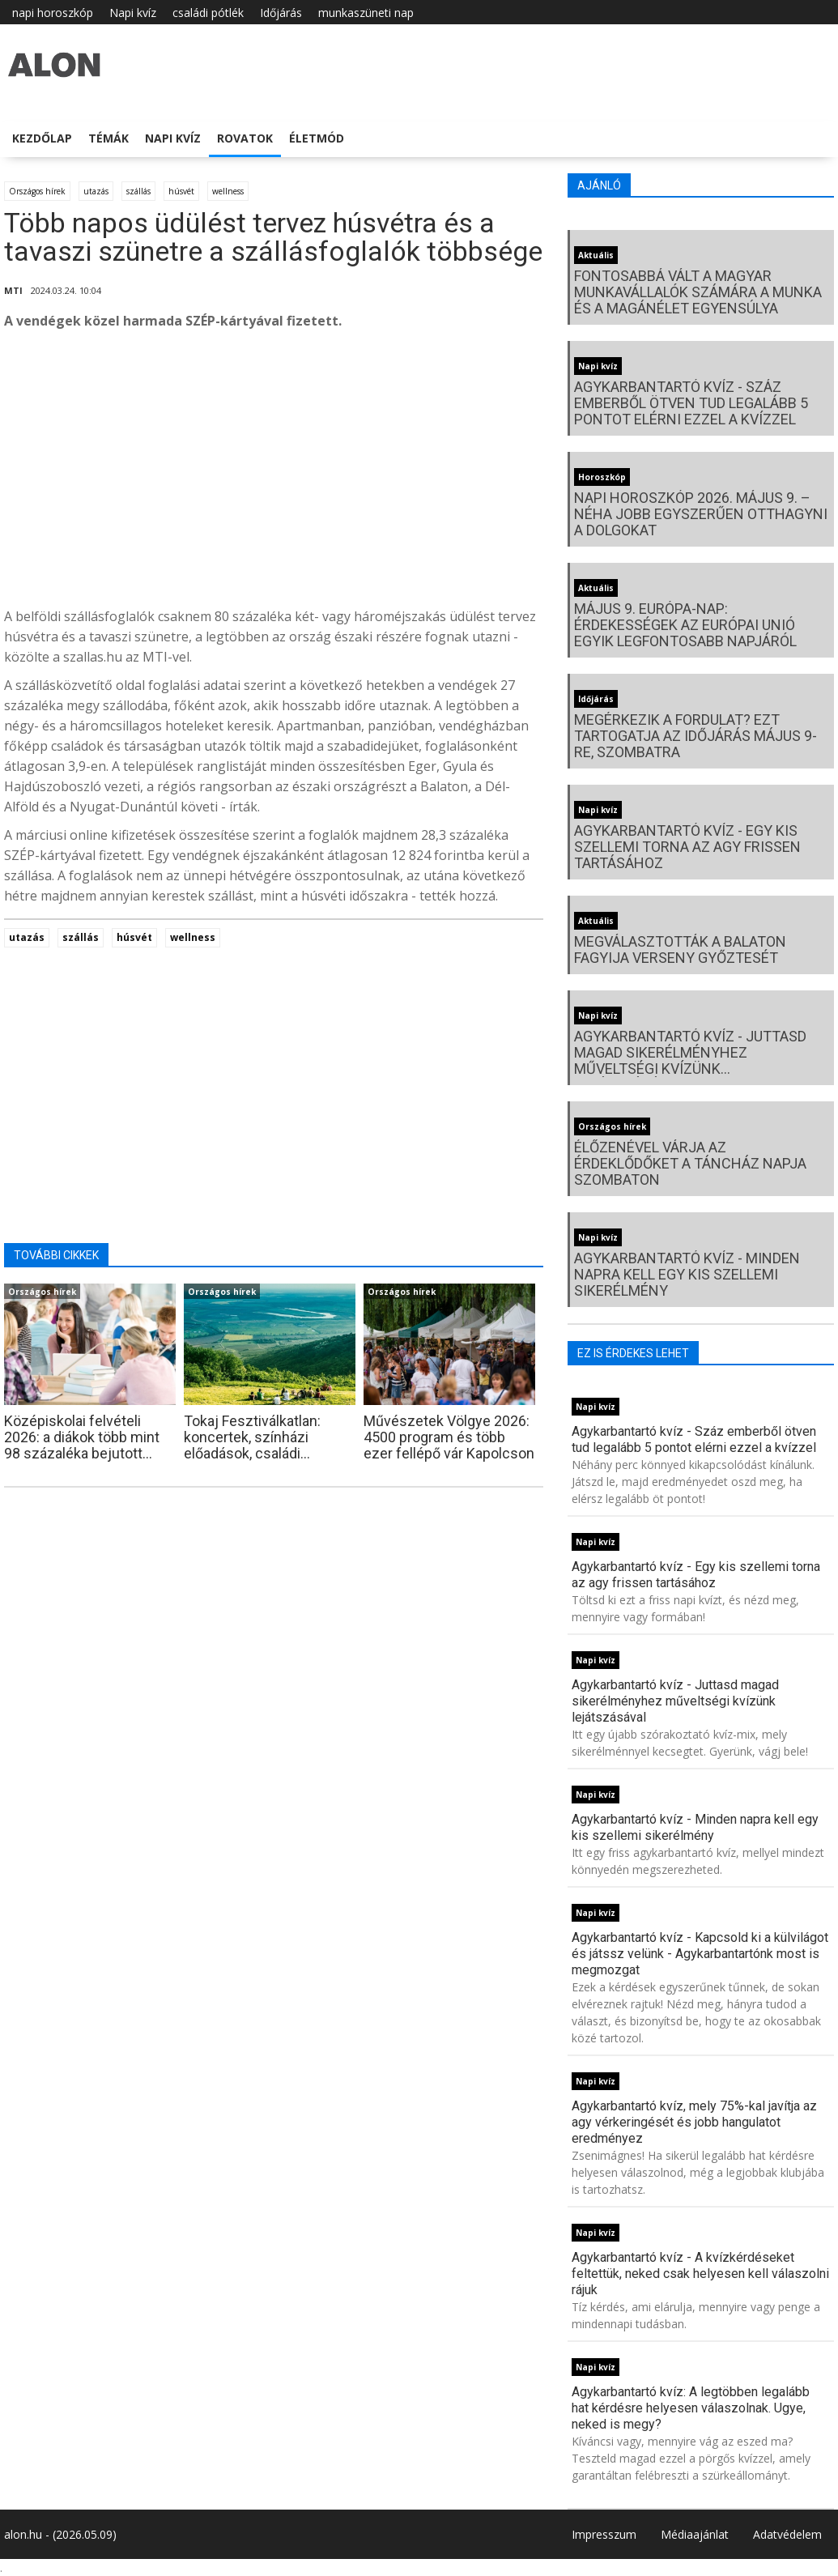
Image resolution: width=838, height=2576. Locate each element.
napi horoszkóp (52, 12)
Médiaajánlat (695, 2534)
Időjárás (281, 12)
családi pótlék (208, 12)
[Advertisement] (273, 473)
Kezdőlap (42, 138)
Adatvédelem (787, 2534)
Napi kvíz (132, 12)
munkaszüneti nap (366, 12)
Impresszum (604, 2534)
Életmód (316, 138)
